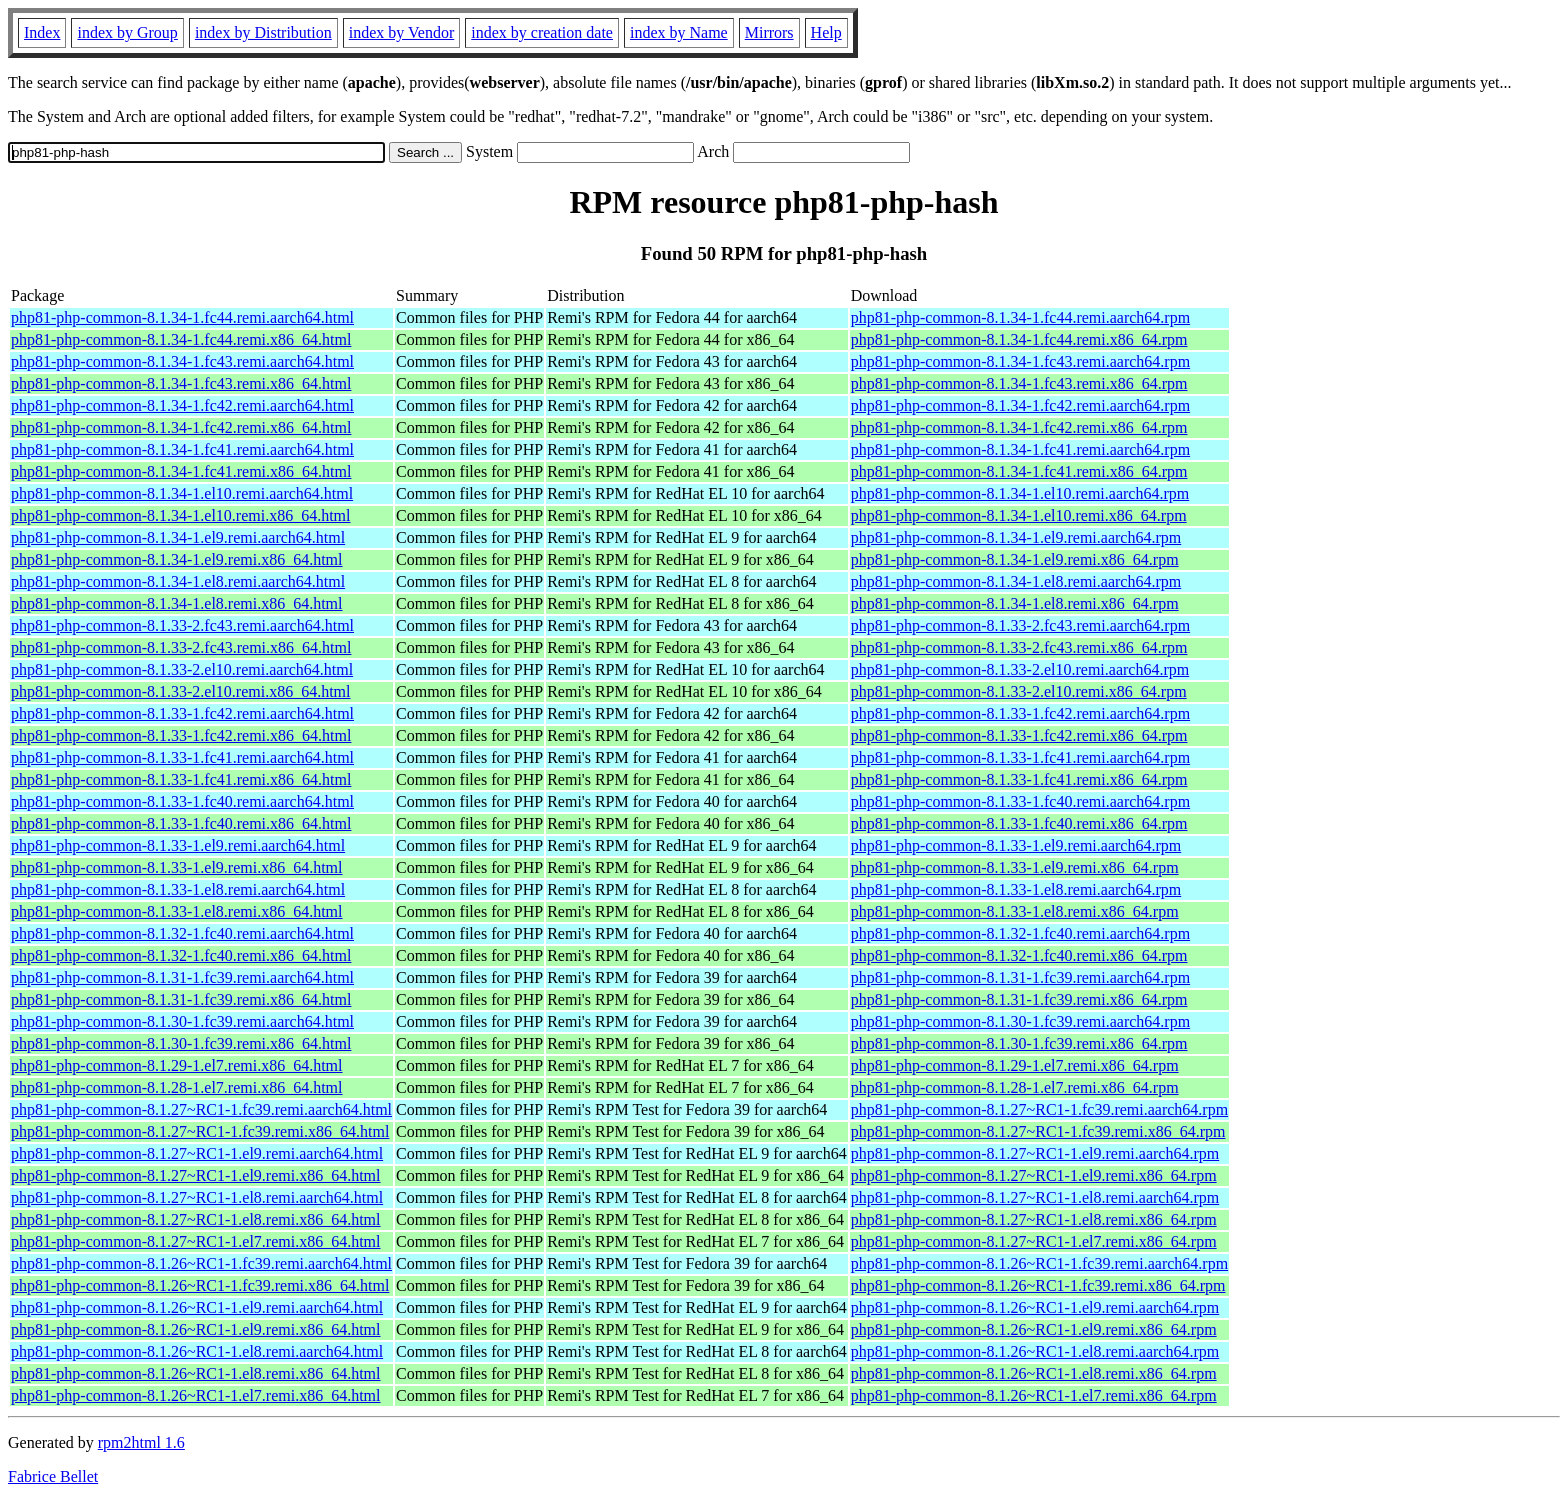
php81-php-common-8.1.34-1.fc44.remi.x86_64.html (181, 339)
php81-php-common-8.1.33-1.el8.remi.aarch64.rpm (1016, 889)
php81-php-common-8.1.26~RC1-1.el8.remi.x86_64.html (196, 1373)
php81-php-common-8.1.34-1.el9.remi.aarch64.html (178, 537)
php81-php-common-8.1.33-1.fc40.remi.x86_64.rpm (1019, 823)
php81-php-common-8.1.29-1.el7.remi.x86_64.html (177, 1065)
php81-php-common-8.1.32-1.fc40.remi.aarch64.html (182, 933)
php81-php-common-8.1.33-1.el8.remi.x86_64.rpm (1015, 911)
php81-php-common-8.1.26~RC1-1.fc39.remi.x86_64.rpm (1038, 1285)
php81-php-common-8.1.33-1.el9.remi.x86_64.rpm (1015, 867)
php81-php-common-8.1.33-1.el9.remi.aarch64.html (178, 845)
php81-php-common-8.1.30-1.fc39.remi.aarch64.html (182, 1021)
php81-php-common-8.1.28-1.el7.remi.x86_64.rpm (1015, 1087)
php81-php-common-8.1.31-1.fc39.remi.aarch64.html (182, 977)
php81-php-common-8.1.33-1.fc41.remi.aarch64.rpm (1020, 757)
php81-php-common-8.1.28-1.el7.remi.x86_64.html (177, 1087)
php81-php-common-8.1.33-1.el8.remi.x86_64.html (177, 911)
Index (42, 32)
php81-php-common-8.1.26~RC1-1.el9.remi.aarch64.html (197, 1307)
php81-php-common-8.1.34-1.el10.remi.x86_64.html (181, 515)
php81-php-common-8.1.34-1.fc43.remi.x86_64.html (181, 383)
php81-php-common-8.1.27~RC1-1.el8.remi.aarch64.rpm (1035, 1197)
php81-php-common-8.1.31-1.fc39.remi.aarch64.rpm (1020, 977)
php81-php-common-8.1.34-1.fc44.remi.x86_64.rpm (1019, 339)
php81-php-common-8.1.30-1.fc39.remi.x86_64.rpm (1019, 1043)
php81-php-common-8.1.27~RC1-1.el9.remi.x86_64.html (196, 1175)
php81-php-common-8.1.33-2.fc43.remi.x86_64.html (181, 647)
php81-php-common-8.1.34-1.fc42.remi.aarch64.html (182, 405)
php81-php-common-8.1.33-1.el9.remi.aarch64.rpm (1016, 845)
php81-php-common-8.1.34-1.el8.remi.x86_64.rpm (1015, 603)
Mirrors (769, 32)
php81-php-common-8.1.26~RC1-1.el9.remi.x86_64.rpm (1034, 1329)
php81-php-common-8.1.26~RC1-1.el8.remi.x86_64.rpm (1034, 1373)
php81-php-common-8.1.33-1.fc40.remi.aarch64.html (182, 801)
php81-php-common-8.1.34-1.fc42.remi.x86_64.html (181, 427)
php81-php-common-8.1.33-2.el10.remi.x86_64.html (181, 691)
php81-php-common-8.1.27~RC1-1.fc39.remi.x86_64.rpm (1038, 1131)
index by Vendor (401, 32)
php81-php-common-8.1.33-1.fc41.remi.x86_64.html (181, 779)
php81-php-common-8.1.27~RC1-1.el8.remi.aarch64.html (197, 1197)
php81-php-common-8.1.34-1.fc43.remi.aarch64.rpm (1020, 361)
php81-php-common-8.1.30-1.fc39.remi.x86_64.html (181, 1043)
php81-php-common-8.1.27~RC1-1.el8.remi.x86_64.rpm (1034, 1219)
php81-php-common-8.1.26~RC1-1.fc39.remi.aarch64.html (201, 1263)
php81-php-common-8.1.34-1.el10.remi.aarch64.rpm (1020, 493)
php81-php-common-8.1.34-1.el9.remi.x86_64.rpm (1015, 559)
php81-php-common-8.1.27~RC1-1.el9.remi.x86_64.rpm (1034, 1175)
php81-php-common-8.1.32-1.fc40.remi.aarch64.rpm (1020, 933)
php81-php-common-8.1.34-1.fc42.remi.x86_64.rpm (1019, 427)
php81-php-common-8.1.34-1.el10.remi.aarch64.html (182, 493)
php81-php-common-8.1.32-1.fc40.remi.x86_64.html (181, 955)
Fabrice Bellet (53, 1476)
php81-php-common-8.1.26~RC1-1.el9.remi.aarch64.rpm (1035, 1307)
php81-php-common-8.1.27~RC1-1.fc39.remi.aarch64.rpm (1039, 1109)
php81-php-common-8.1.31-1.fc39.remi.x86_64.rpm (1019, 999)
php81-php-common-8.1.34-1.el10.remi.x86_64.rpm (1019, 515)
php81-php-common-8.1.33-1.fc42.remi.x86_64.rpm (1019, 735)
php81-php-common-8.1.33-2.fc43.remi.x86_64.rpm (1019, 647)
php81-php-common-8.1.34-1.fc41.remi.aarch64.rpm (1020, 449)
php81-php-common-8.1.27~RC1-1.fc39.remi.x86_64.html (200, 1131)
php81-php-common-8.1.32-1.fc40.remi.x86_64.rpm (1019, 955)
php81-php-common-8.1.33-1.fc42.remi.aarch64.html (182, 713)
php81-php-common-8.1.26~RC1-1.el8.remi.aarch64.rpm (1035, 1351)
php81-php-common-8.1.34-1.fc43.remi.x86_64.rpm (1019, 383)
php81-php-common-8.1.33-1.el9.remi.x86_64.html (177, 867)
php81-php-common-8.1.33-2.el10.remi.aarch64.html (182, 669)
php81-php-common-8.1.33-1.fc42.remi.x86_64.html (181, 735)
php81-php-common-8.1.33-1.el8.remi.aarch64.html (178, 889)
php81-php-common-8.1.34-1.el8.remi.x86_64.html (177, 603)
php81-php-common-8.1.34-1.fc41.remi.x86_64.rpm (1019, 471)
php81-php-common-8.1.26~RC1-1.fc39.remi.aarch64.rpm (1039, 1263)
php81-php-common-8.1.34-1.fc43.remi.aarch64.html (182, 361)
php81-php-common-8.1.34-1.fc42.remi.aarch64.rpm (1020, 405)
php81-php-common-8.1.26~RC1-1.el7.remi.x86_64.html (196, 1395)
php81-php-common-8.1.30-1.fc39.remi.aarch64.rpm (1020, 1021)
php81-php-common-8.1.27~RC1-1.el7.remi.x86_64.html (196, 1241)
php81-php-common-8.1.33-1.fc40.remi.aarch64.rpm (1020, 801)
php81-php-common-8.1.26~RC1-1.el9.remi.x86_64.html (196, 1329)
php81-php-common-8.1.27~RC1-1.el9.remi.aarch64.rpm (1035, 1153)
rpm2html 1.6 (141, 1442)
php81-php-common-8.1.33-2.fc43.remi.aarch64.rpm (1020, 625)
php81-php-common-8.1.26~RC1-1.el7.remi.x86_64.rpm (1034, 1395)
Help (826, 32)
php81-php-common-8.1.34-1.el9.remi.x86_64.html (177, 559)
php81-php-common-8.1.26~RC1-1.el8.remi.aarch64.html (197, 1351)
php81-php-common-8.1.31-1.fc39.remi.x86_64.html (181, 999)
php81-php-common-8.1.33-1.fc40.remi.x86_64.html (181, 823)
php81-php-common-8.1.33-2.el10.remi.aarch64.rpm (1020, 669)
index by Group (127, 32)
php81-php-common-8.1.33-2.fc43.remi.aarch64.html (182, 625)
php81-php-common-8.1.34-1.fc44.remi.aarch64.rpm (1020, 317)
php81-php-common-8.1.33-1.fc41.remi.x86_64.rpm (1019, 779)
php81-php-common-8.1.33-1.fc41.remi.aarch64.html (182, 757)
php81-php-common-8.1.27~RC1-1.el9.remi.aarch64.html (197, 1153)
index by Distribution (263, 32)
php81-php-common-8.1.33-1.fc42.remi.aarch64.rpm (1020, 713)
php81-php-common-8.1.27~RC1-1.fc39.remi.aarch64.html (201, 1109)
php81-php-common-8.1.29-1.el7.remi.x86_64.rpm (1015, 1065)
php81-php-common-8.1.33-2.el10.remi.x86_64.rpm (1019, 691)
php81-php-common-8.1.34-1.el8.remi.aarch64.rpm (1016, 581)
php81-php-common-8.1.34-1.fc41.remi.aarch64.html (182, 449)
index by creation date (542, 32)
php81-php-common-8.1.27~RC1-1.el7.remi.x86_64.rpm (1034, 1241)
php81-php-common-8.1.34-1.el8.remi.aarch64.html (178, 581)
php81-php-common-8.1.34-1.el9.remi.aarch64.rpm (1016, 537)
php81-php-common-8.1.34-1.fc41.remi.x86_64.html (181, 471)
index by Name (679, 32)
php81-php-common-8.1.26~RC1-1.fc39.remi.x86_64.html (200, 1285)
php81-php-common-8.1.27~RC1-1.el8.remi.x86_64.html (196, 1219)
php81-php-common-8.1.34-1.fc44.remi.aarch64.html (182, 317)
